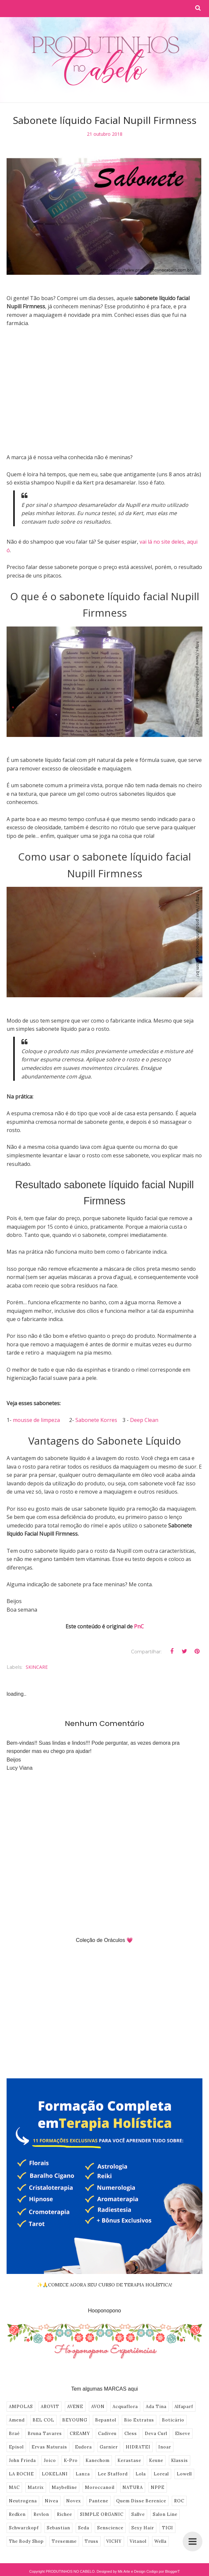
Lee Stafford (113, 2474)
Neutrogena (23, 2501)
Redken (17, 2514)
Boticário (173, 2420)
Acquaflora (125, 2406)
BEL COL (43, 2420)
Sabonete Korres (96, 1420)
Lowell (184, 2474)
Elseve (182, 2433)
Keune (156, 2460)
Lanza (83, 2474)
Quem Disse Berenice (141, 2501)
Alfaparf (183, 2406)
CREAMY (80, 2433)
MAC (14, 2487)
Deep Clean (144, 1420)
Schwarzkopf (24, 2528)
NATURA (132, 2487)
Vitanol (138, 2541)
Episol (16, 2447)
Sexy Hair (142, 2528)
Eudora (83, 2447)
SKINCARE (37, 1667)
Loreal (161, 2474)
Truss (91, 2541)
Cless (130, 2433)
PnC (139, 1626)
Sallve (138, 2514)
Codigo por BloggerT (163, 2571)
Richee (64, 2514)
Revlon (41, 2514)
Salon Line (165, 2514)
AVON (98, 2406)
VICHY (114, 2541)
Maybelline (64, 2487)
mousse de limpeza (36, 1420)
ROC (179, 2501)
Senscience (110, 2528)
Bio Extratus (139, 2420)
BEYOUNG (74, 2420)
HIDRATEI (138, 2447)
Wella (160, 2541)
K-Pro (71, 2460)
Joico (50, 2460)
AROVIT (50, 2406)
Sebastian (58, 2528)
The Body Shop (26, 2541)
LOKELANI (55, 2474)
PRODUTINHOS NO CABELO (70, 2571)
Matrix (36, 2487)
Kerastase (129, 2460)
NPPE (158, 2487)
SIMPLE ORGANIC (101, 2514)
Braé (14, 2433)
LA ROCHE (21, 2474)
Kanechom (98, 2460)
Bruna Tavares (45, 2433)
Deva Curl (156, 2433)
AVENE (75, 2406)
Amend (17, 2420)
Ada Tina (156, 2406)
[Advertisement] (104, 399)
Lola (141, 2474)
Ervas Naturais (49, 2447)
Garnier (109, 2447)
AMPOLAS (21, 2406)
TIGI (167, 2528)
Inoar (164, 2447)
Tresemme (64, 2541)
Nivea (51, 2501)
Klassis (179, 2460)
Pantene (98, 2501)
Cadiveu (107, 2433)
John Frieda (22, 2460)
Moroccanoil (100, 2487)
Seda (83, 2528)
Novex (73, 2501)
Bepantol (105, 2420)
